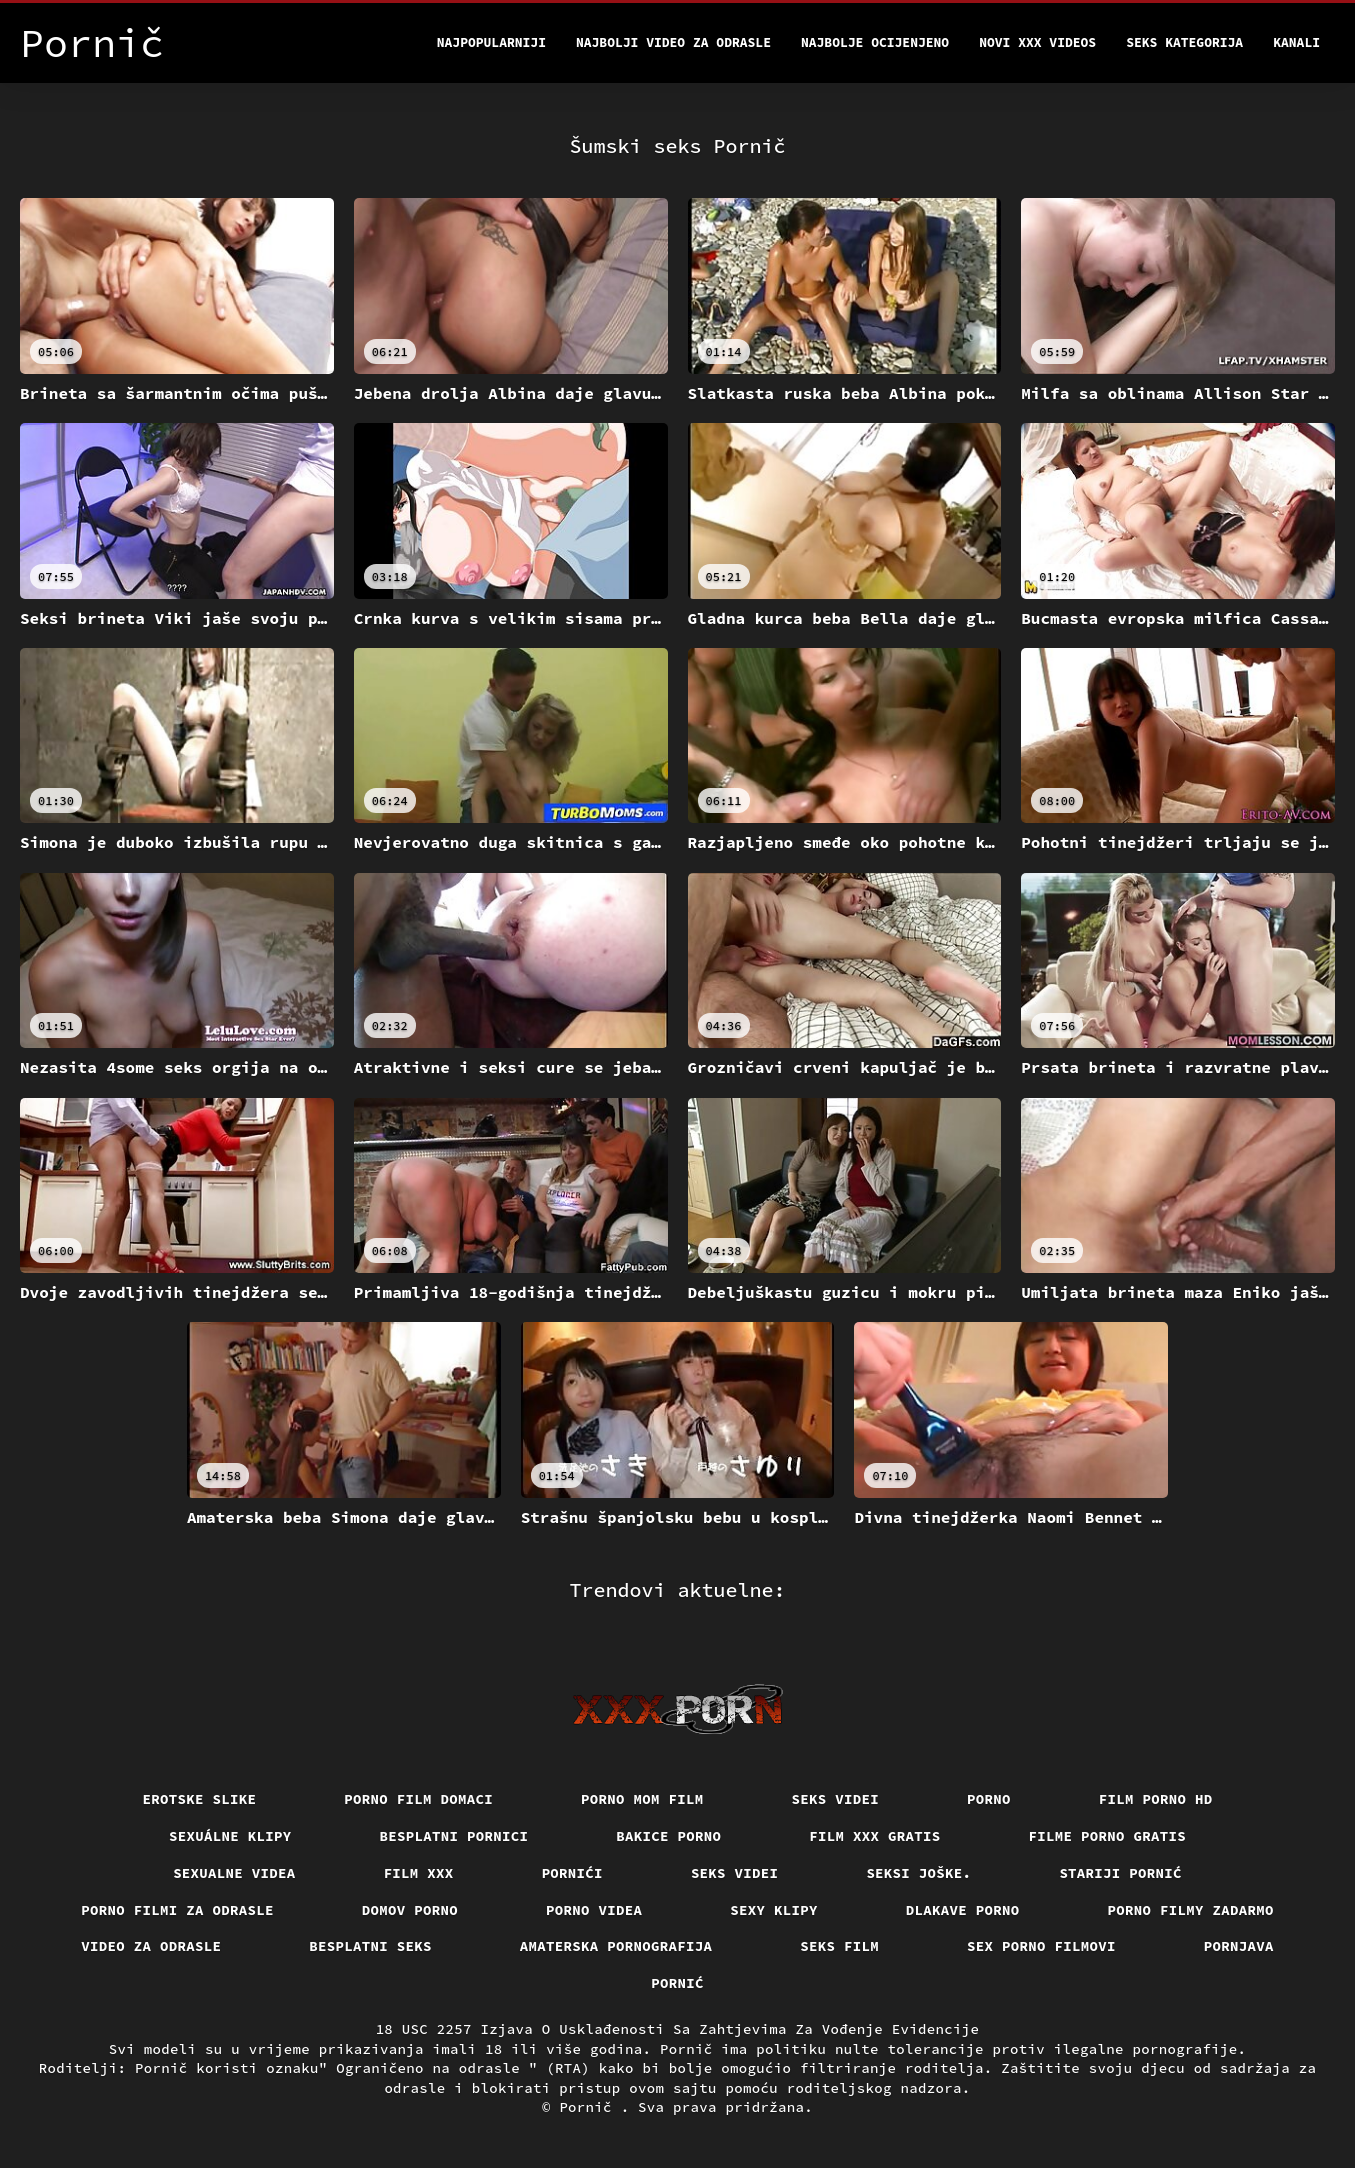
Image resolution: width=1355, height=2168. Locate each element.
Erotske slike (200, 1799)
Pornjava (1239, 1946)
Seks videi (836, 1799)
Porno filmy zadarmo (1191, 1910)
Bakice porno (668, 1836)
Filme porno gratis (1108, 1836)
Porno (989, 1799)
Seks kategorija (1184, 42)
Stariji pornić (1120, 1873)
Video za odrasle (151, 1946)
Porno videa (594, 1910)
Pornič (589, 2107)
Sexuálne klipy (230, 1836)
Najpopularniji (491, 42)
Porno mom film (642, 1799)
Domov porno (410, 1910)
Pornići (572, 1873)
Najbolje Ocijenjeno (875, 42)
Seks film (839, 1946)
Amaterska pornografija (616, 1946)
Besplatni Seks (370, 1946)
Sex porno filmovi (1041, 1946)
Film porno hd (1156, 1799)
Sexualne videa (234, 1873)
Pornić (677, 1983)
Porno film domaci (418, 1799)
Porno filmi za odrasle (177, 1910)
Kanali (1296, 42)
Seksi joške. (918, 1873)
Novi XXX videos (1037, 42)
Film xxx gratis (874, 1836)
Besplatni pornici (454, 1836)
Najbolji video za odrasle (673, 42)
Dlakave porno (963, 1910)
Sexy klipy (774, 1910)
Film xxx (419, 1873)
